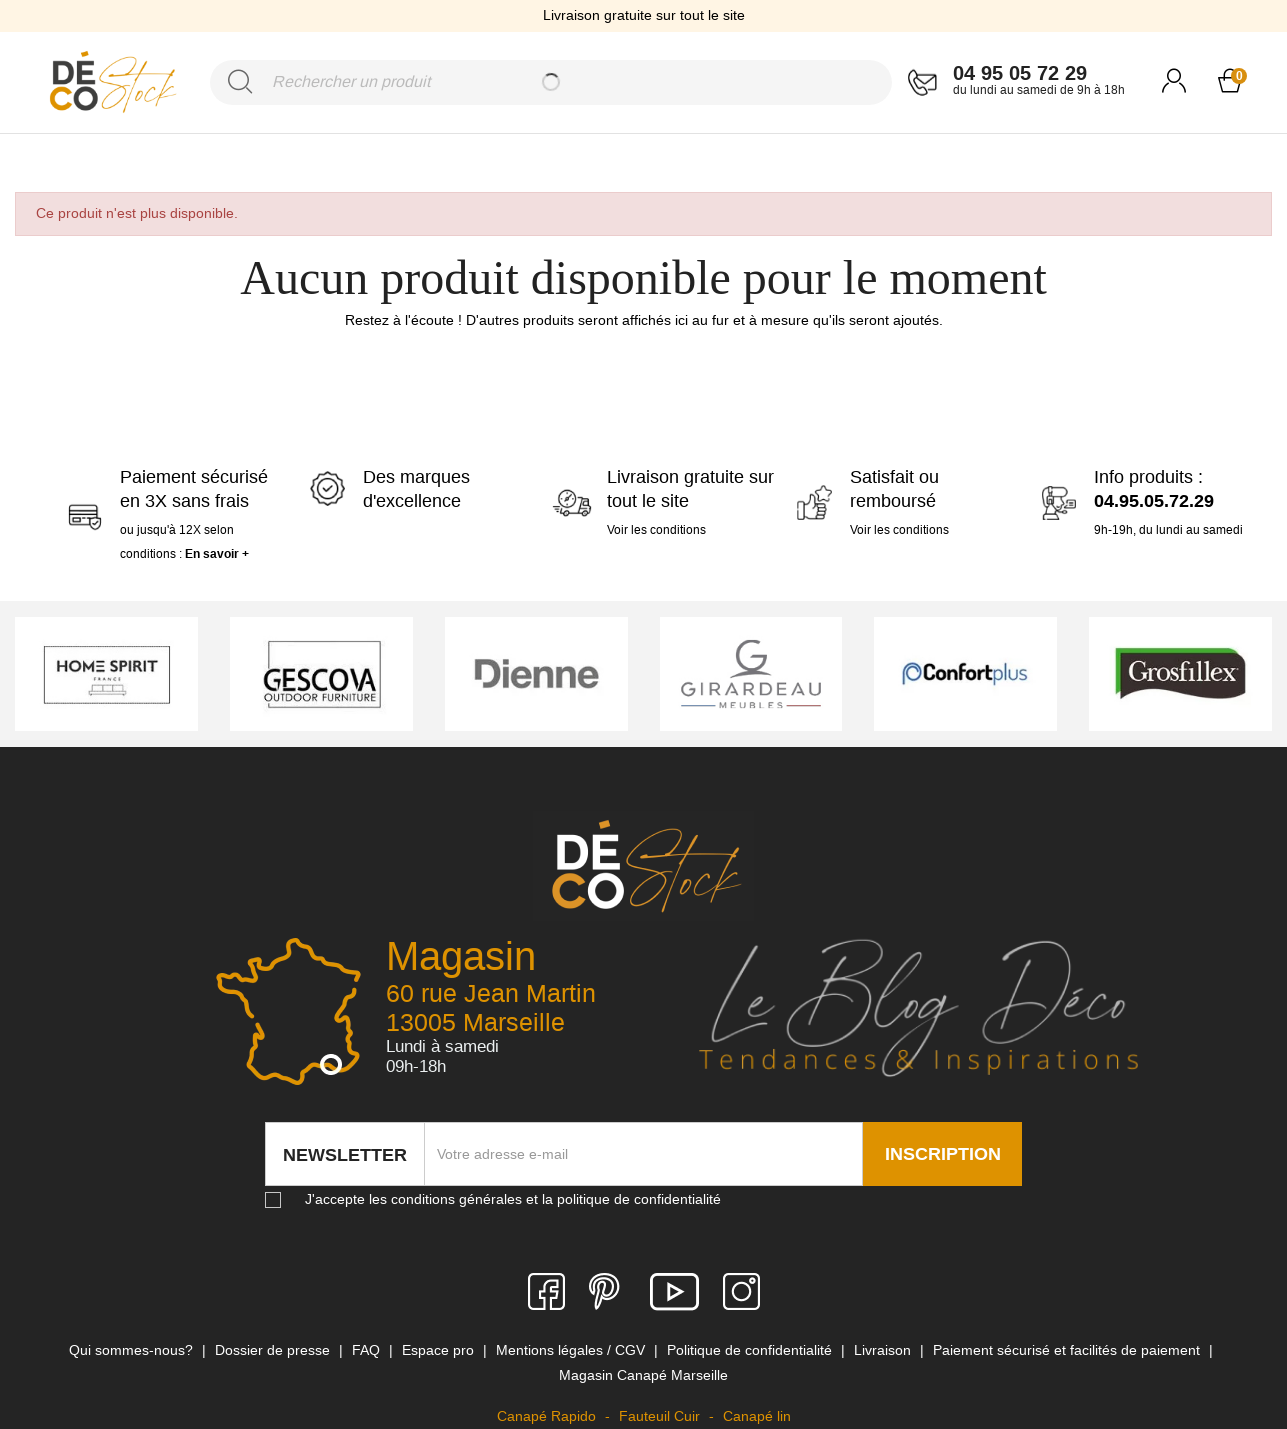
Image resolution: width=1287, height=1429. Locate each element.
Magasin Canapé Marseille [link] (643, 1375)
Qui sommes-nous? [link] (133, 1350)
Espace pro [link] (440, 1350)
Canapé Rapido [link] (548, 1416)
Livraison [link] (884, 1350)
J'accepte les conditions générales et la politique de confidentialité (513, 1199)
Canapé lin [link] (757, 1416)
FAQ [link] (368, 1350)
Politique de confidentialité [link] (751, 1350)
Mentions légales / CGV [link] (572, 1350)
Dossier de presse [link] (274, 1350)
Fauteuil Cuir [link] (661, 1416)
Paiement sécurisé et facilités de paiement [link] (1068, 1350)
